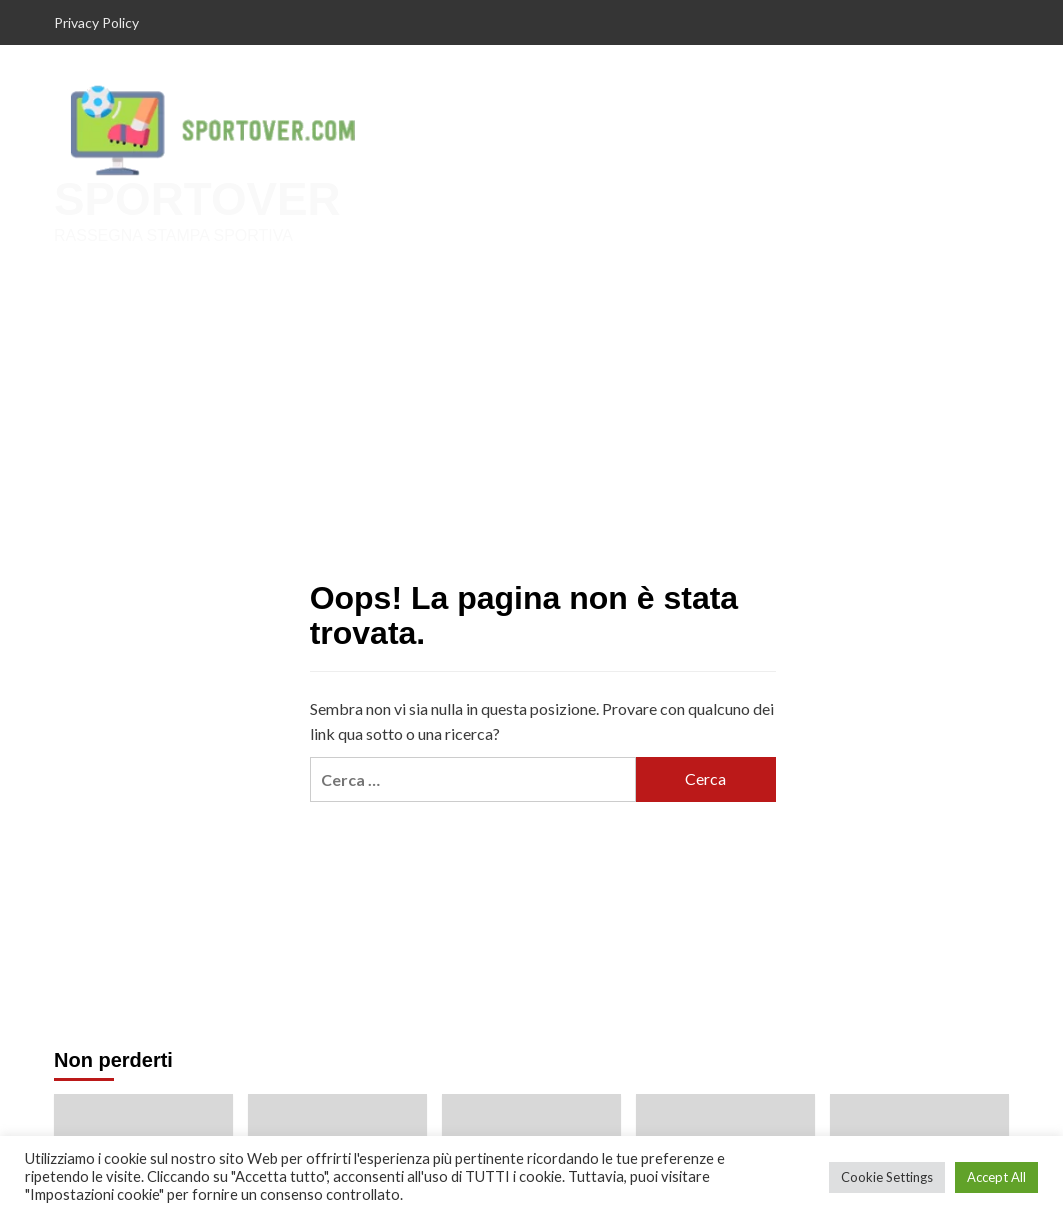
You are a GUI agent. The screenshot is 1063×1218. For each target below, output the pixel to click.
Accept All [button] (996, 1177)
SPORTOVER (195, 199)
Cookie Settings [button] (887, 1177)
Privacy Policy (96, 22)
